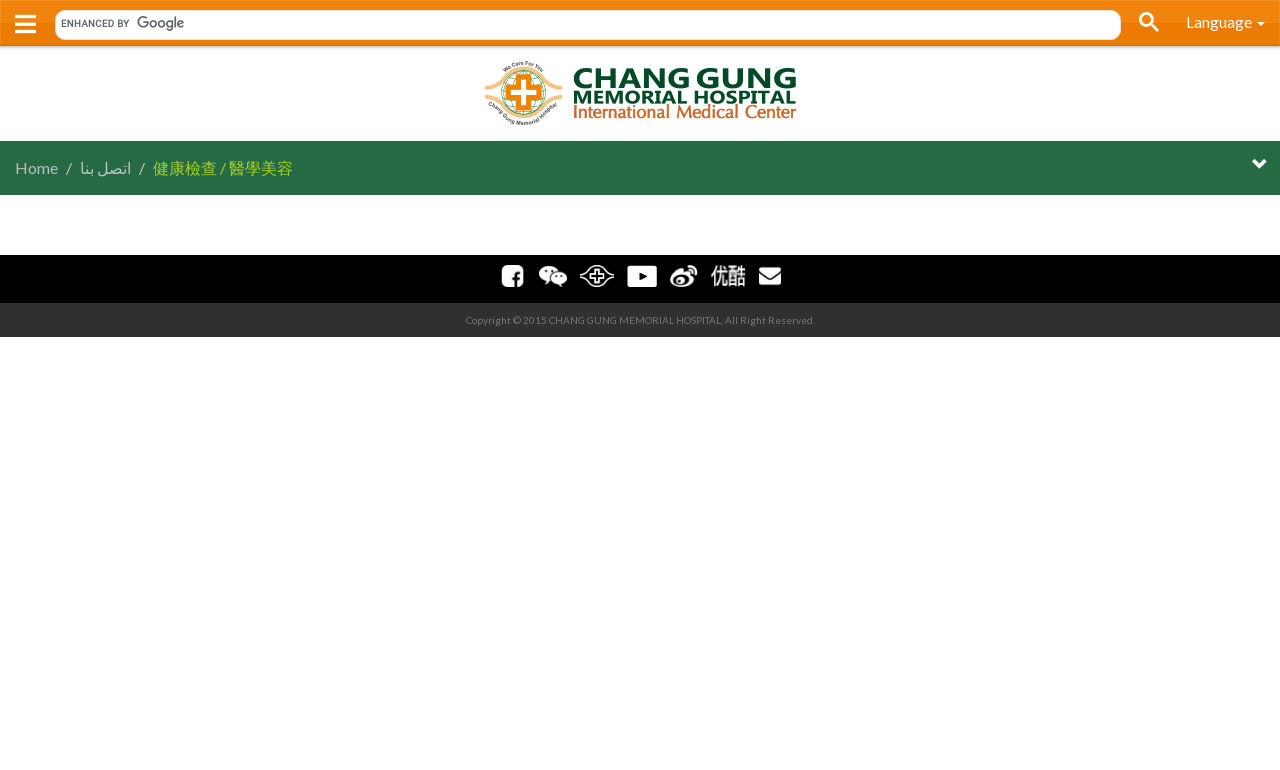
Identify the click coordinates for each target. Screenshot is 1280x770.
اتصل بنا (105, 167)
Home (36, 167)
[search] (581, 23)
